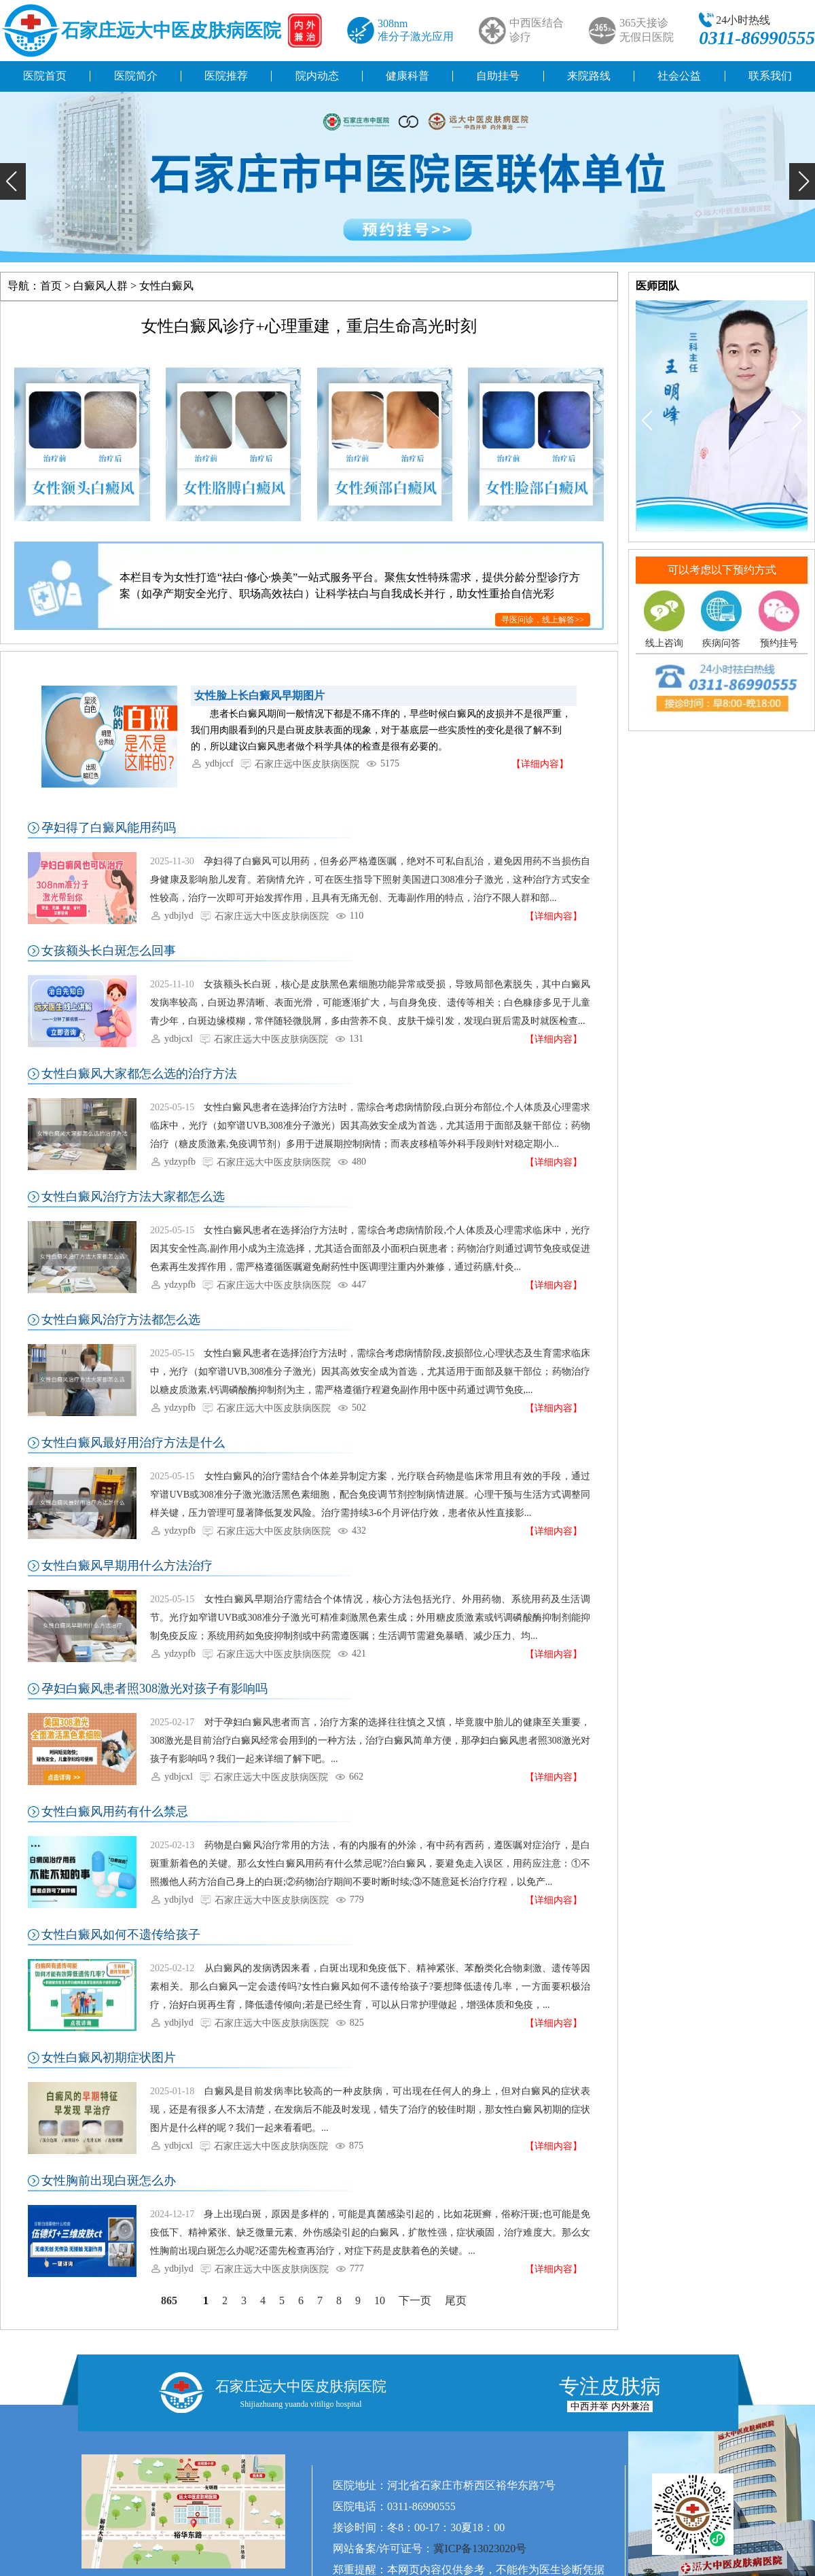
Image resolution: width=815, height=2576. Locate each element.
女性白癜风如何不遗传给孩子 (120, 1934)
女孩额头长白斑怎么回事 (108, 950)
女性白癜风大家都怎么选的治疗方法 (139, 1073)
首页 (51, 286)
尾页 (456, 2300)
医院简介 (136, 76)
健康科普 (407, 76)
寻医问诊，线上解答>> (542, 619)
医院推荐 (226, 76)
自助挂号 (498, 76)
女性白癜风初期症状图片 (108, 2057)
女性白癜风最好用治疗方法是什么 (133, 1442)
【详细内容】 (539, 764)
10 (379, 2300)
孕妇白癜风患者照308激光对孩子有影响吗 (154, 1688)
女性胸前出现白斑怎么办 (108, 2180)
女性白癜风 (166, 286)
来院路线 (589, 76)
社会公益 (679, 76)
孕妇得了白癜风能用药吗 (108, 827)
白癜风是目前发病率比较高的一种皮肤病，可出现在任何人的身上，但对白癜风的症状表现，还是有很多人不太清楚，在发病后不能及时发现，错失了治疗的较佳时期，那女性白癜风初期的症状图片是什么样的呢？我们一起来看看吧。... (370, 2109)
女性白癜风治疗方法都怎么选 (120, 1319)
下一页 (415, 2300)
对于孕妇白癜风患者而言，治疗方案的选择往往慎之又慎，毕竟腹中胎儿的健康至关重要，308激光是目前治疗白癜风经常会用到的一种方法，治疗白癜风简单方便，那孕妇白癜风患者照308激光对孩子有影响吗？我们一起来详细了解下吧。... (370, 1740)
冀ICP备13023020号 (479, 2548)
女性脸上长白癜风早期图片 (259, 695)
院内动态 (317, 76)
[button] (13, 181)
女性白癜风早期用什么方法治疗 (127, 1565)
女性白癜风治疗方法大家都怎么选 (133, 1196)
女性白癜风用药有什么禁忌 (114, 1811)
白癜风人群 (100, 286)
